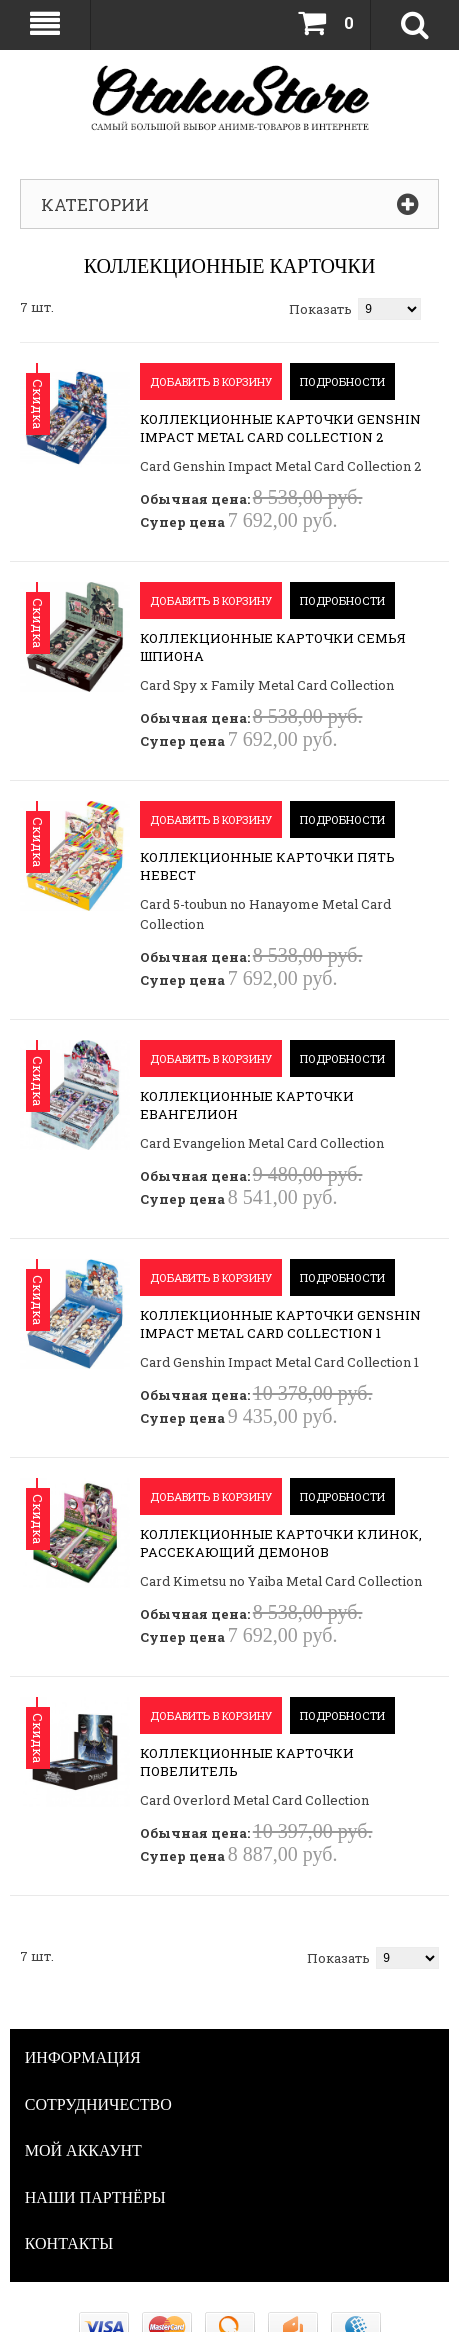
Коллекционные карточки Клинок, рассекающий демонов (281, 1543)
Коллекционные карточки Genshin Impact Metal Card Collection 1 (280, 1324)
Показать (320, 309)
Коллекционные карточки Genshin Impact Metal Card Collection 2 (280, 428)
